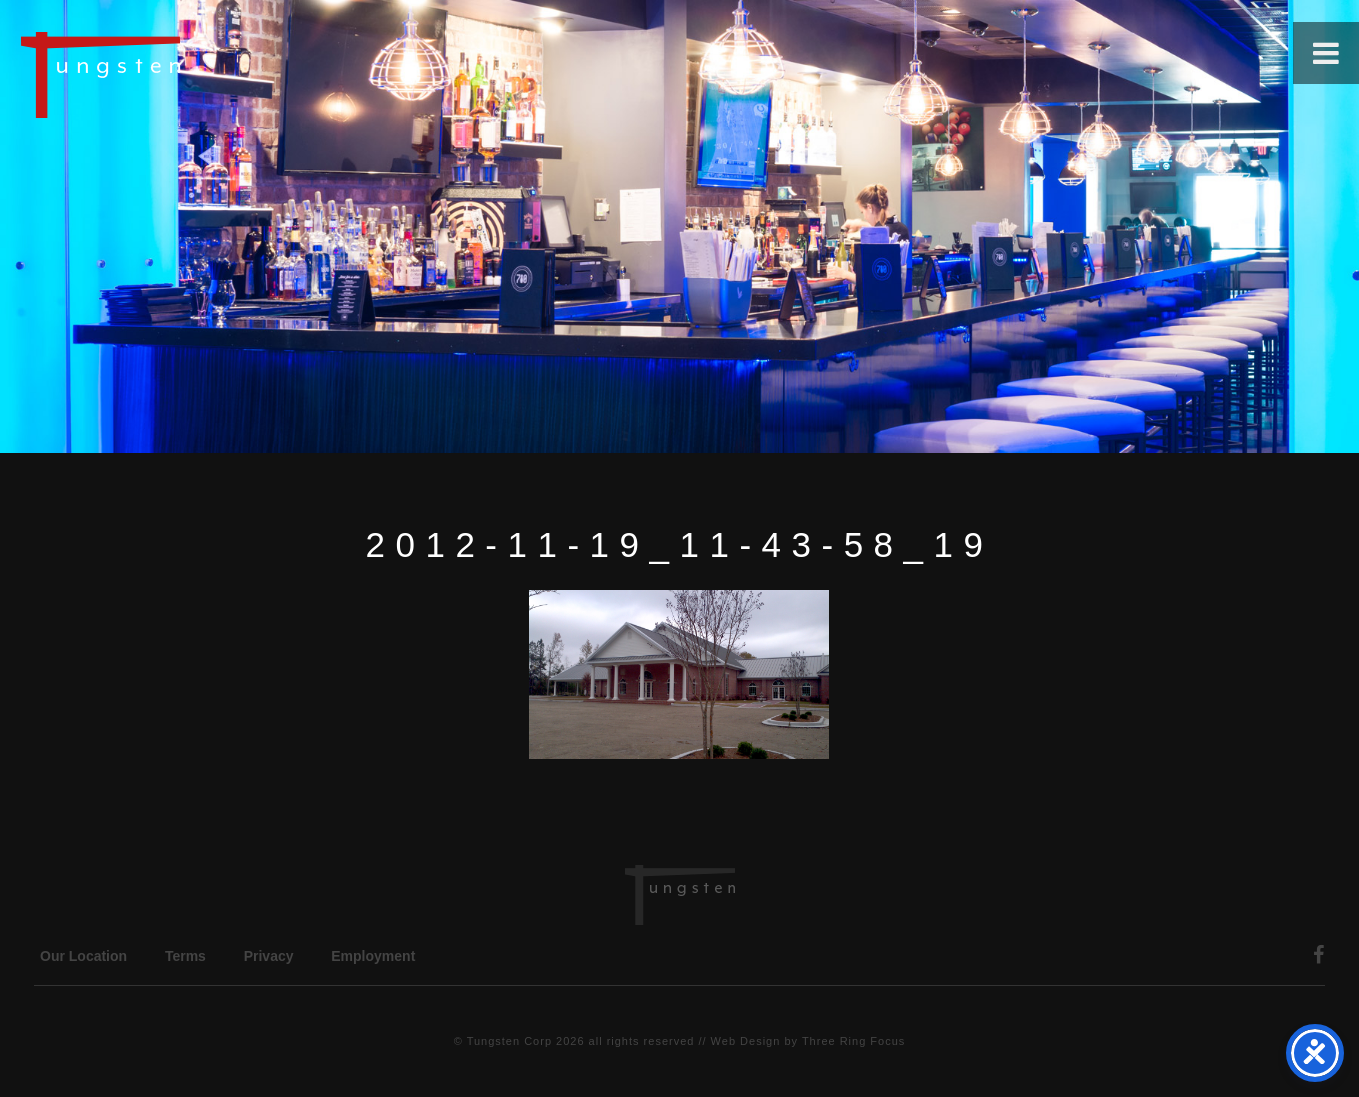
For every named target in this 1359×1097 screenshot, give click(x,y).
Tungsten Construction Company (170, 74)
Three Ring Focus (853, 1041)
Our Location (83, 956)
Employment (373, 956)
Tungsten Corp (509, 1041)
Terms (185, 956)
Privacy (269, 956)
